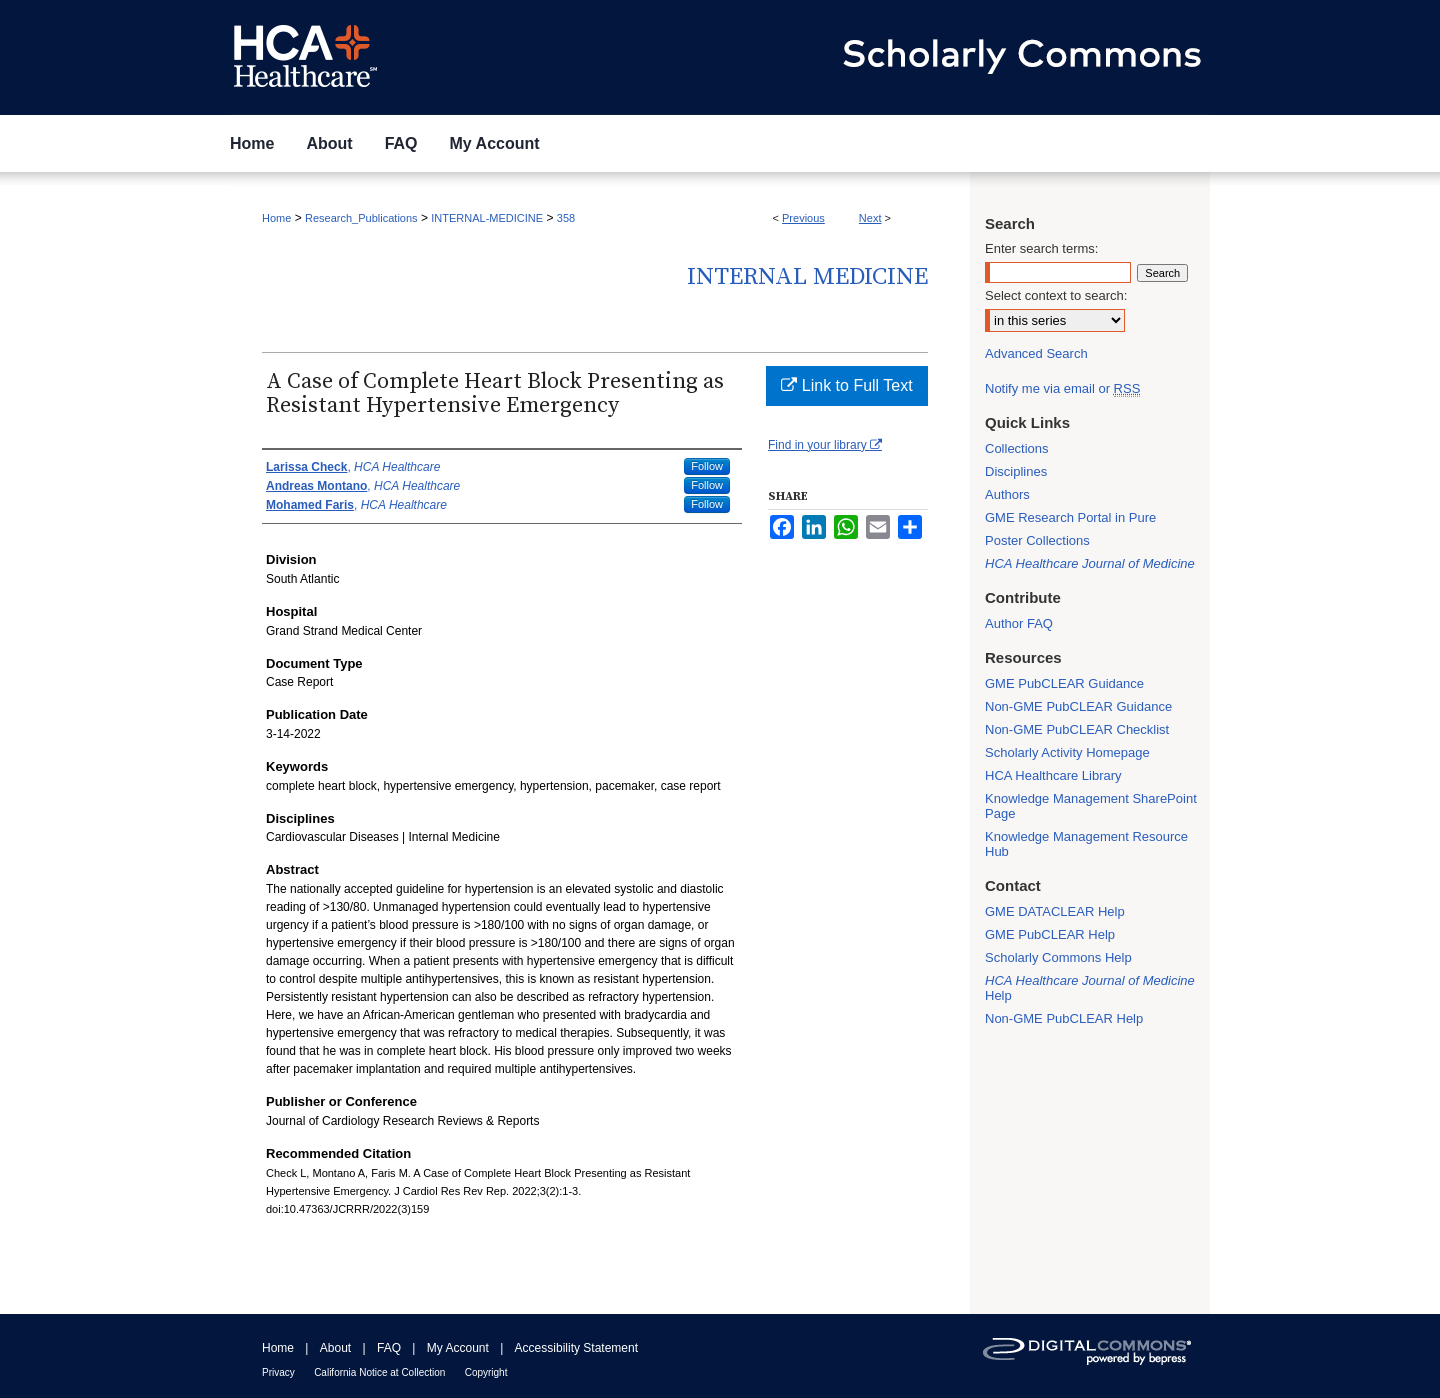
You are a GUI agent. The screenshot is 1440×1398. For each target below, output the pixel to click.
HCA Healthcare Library (1053, 775)
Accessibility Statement (576, 1348)
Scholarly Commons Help (1058, 957)
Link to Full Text (846, 385)
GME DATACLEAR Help (1055, 911)
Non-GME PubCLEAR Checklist (1077, 729)
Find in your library (825, 445)
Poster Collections (1037, 540)
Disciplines (1016, 471)
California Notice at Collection (379, 1372)
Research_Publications (361, 218)
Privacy (278, 1372)
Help (1090, 988)
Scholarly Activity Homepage (1067, 752)
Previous (803, 218)
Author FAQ (1019, 623)
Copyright (486, 1372)
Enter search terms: (1041, 248)
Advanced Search (1036, 353)
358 (566, 218)
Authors (1007, 494)
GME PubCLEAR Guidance (1064, 683)
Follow (707, 466)
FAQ (389, 1348)
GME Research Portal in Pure (1070, 517)
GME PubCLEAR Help (1050, 934)
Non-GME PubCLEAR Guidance (1078, 706)
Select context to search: (1056, 295)
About (335, 1348)
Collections (1017, 448)
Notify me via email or (1062, 388)
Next (870, 218)
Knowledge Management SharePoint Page (1091, 806)
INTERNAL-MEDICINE (487, 218)
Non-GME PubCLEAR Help (1064, 1018)
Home (276, 218)
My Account (458, 1348)
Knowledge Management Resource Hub (1086, 844)
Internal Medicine (807, 277)
